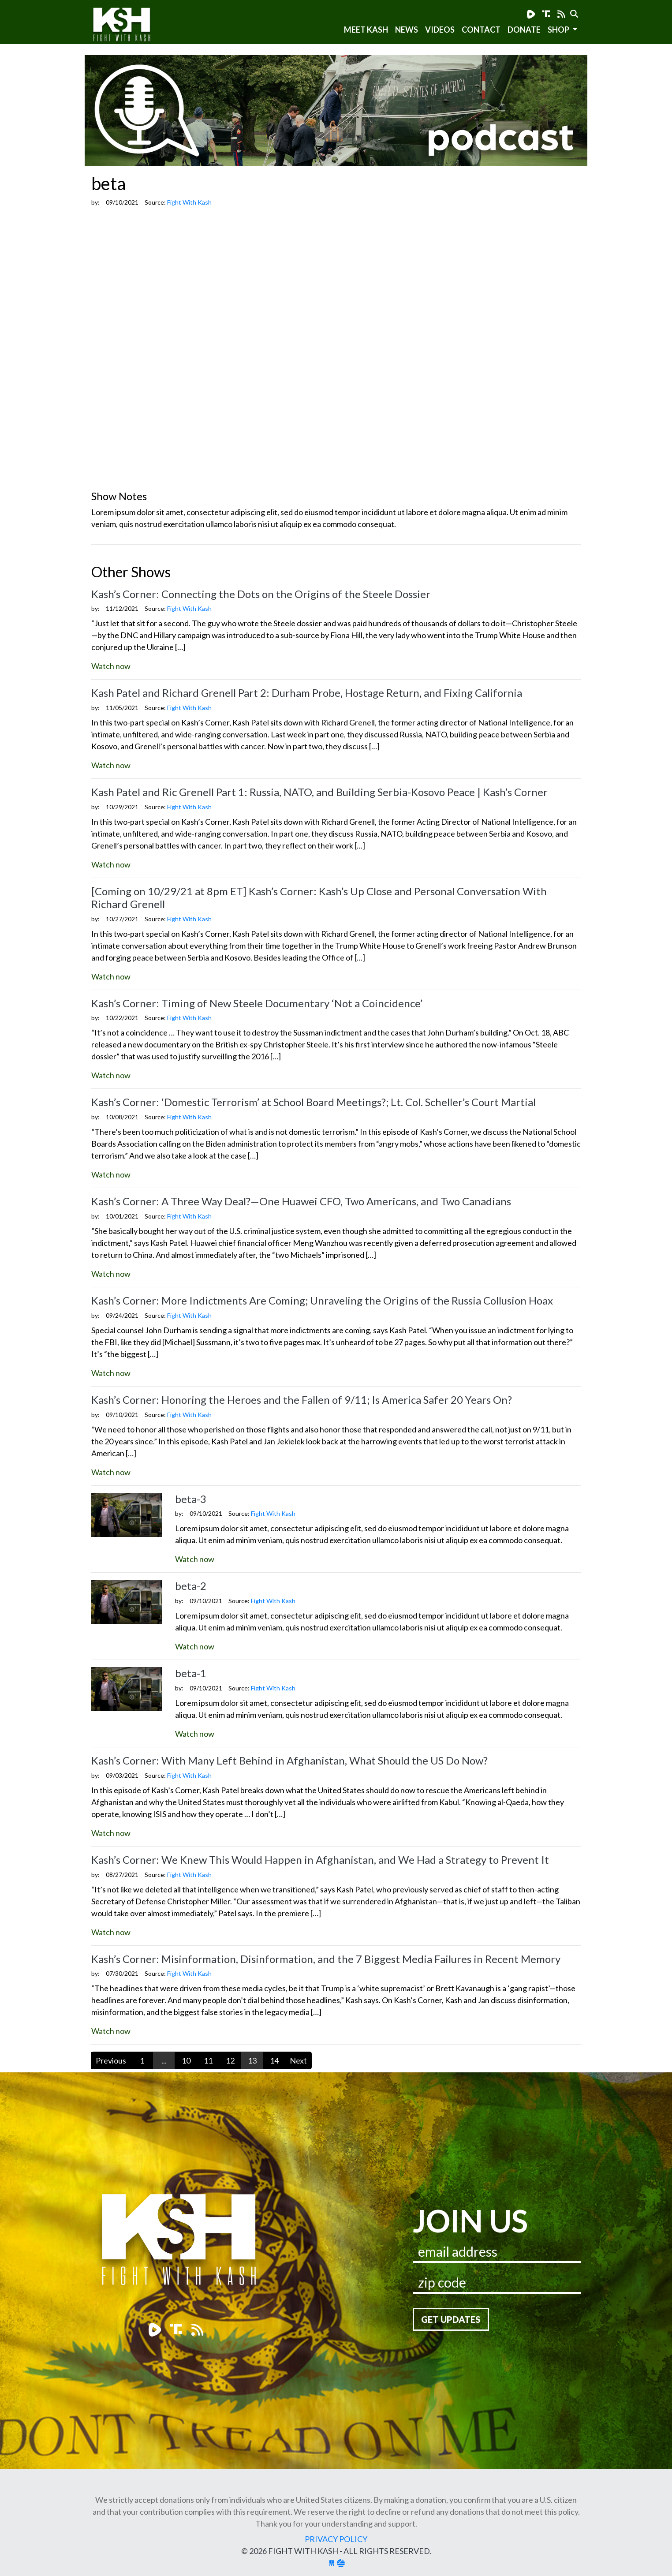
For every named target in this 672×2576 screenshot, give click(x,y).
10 (186, 2060)
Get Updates (451, 2319)
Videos (440, 29)
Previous (111, 2060)
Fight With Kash (129, 26)
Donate (524, 29)
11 (208, 2060)
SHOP (559, 29)
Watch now (111, 666)
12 (230, 2060)
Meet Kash (366, 29)
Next (298, 2060)
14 (274, 2060)
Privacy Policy (336, 2539)
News (406, 29)
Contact (481, 29)
